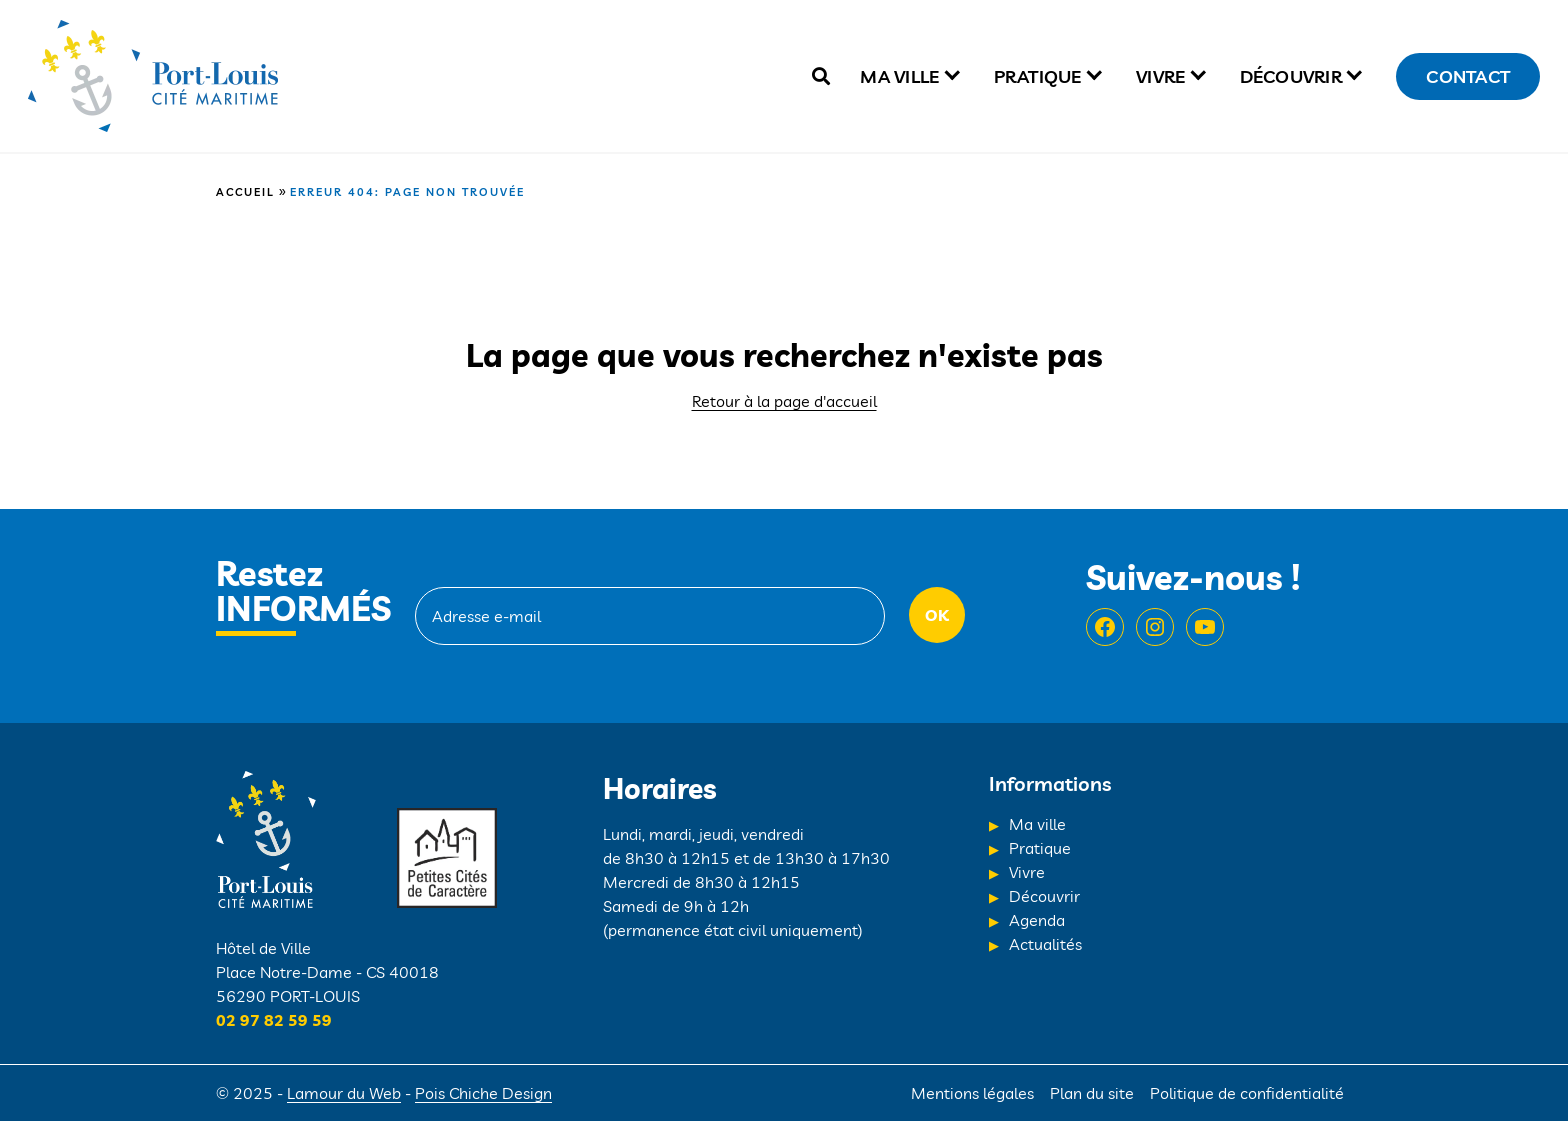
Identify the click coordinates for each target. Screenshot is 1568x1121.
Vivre (1160, 76)
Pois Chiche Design (483, 1093)
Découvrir (1291, 76)
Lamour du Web (344, 1093)
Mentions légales (972, 1093)
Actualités (1045, 944)
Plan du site (1092, 1093)
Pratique (1038, 76)
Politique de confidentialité (1247, 1093)
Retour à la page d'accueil (784, 401)
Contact (1468, 76)
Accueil (245, 192)
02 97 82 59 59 (274, 1020)
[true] (821, 76)
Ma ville (899, 76)
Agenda (1037, 920)
